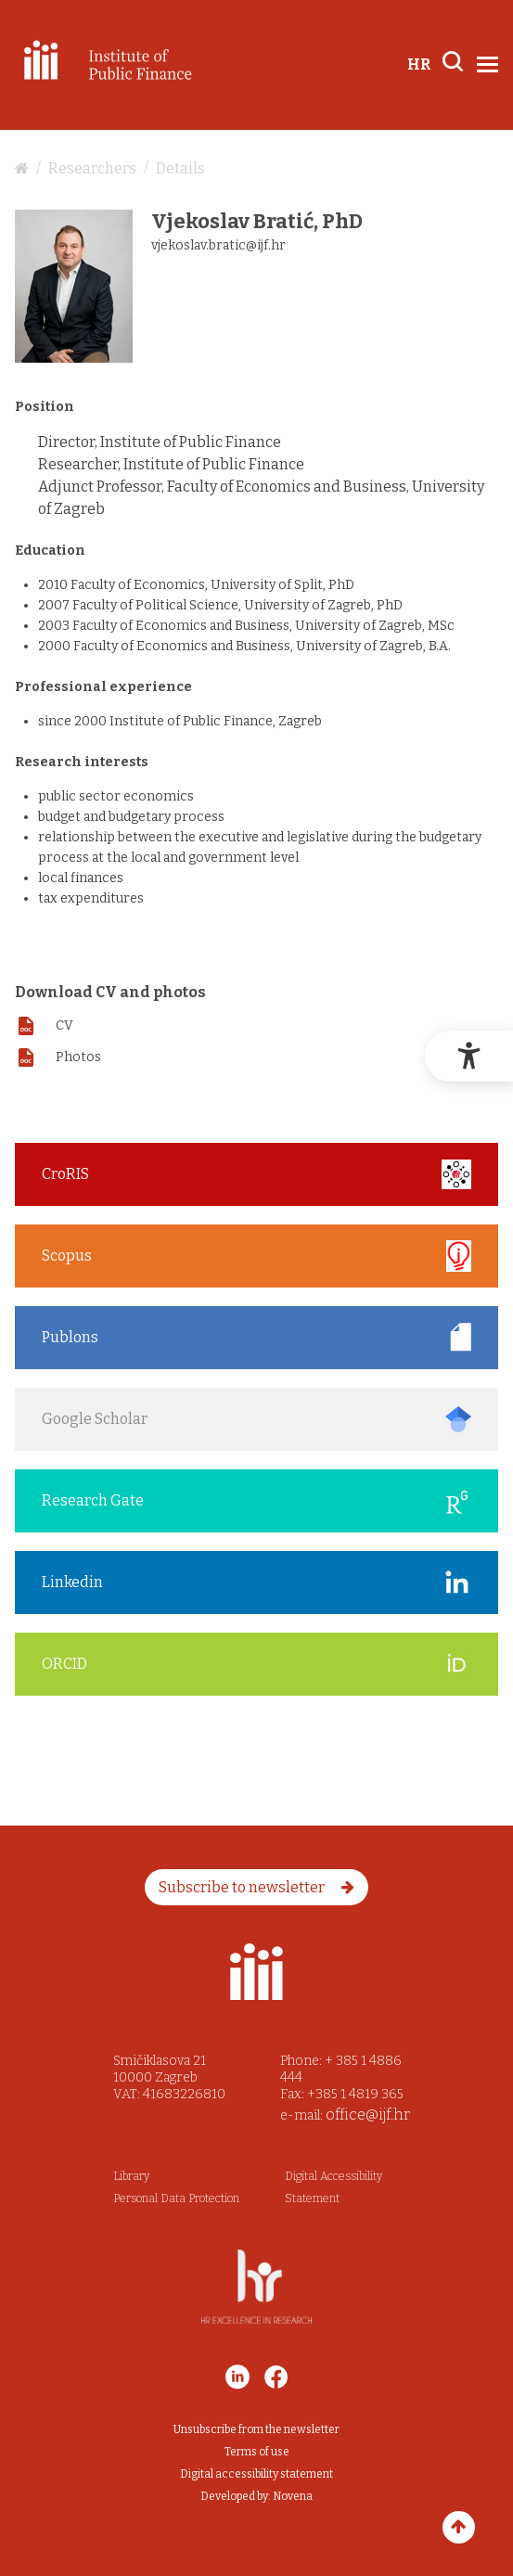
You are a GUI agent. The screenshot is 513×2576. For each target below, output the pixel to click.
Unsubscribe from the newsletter (256, 2429)
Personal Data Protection (176, 2198)
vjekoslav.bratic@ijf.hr (218, 245)
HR (418, 64)
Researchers (92, 168)
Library (131, 2176)
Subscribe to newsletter (256, 1887)
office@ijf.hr (368, 2114)
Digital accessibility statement (256, 2473)
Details (180, 168)
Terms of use (256, 2451)
